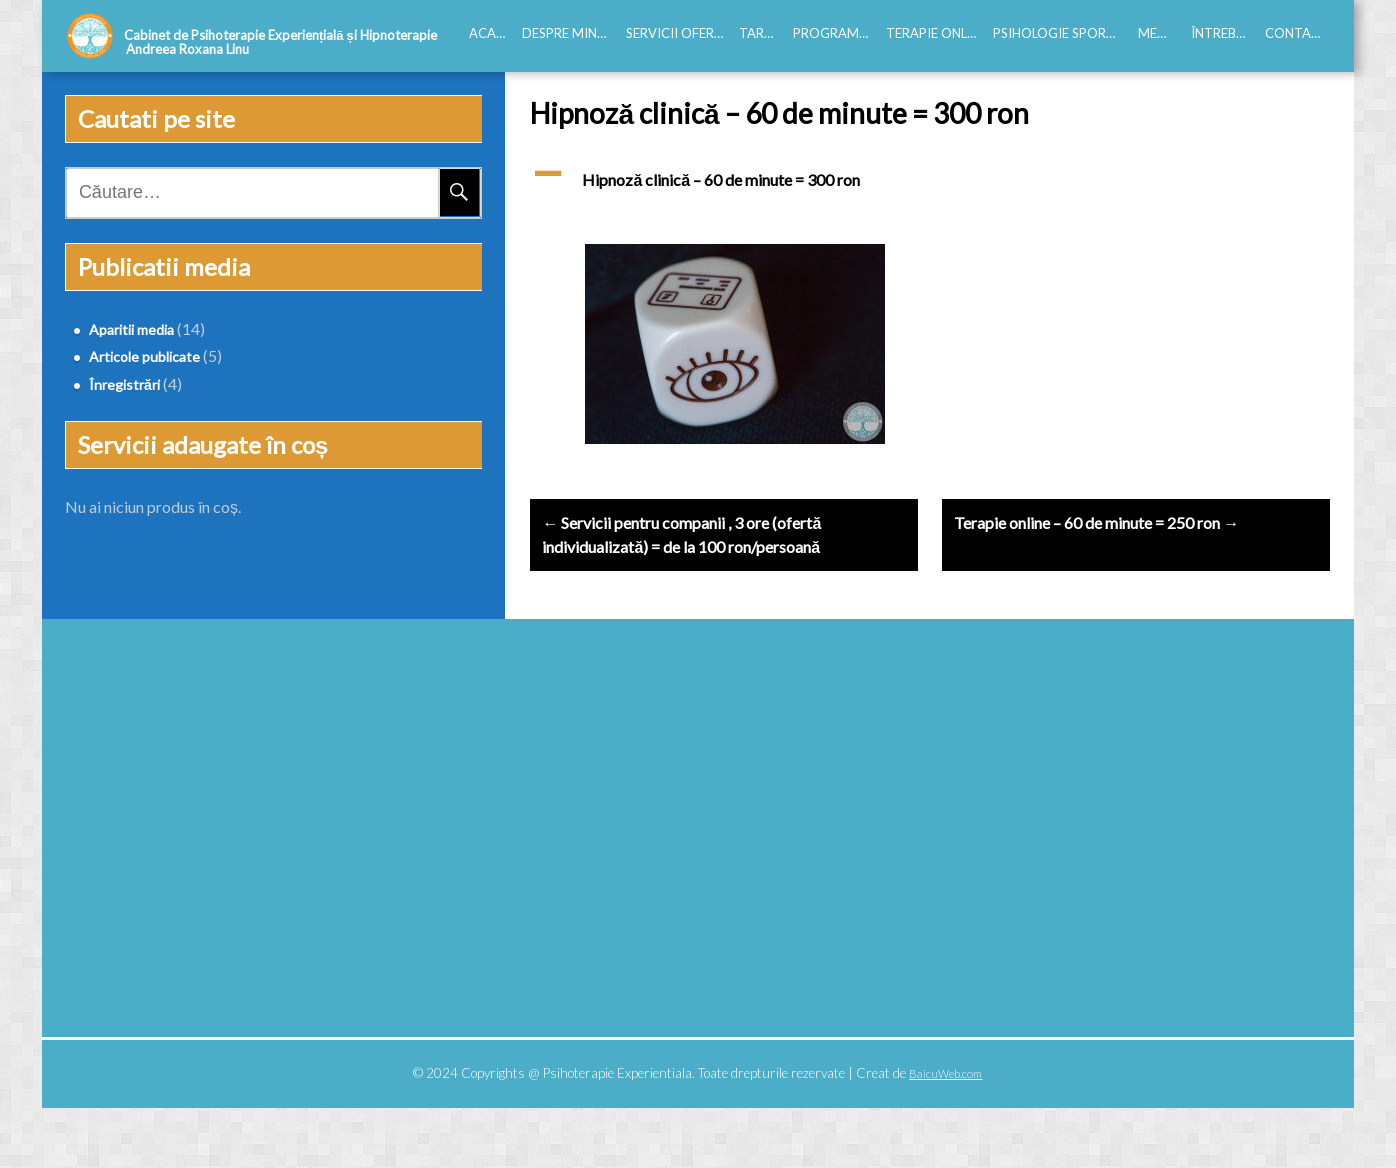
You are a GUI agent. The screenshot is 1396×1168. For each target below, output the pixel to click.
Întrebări (1224, 33)
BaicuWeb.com (945, 1133)
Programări (836, 33)
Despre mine (563, 33)
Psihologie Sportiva (1061, 33)
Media (1159, 33)
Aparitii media (121, 329)
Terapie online (935, 33)
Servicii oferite (678, 33)
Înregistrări (114, 384)
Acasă (490, 33)
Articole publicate (134, 356)
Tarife (760, 33)
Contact (1297, 33)
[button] (930, 192)
